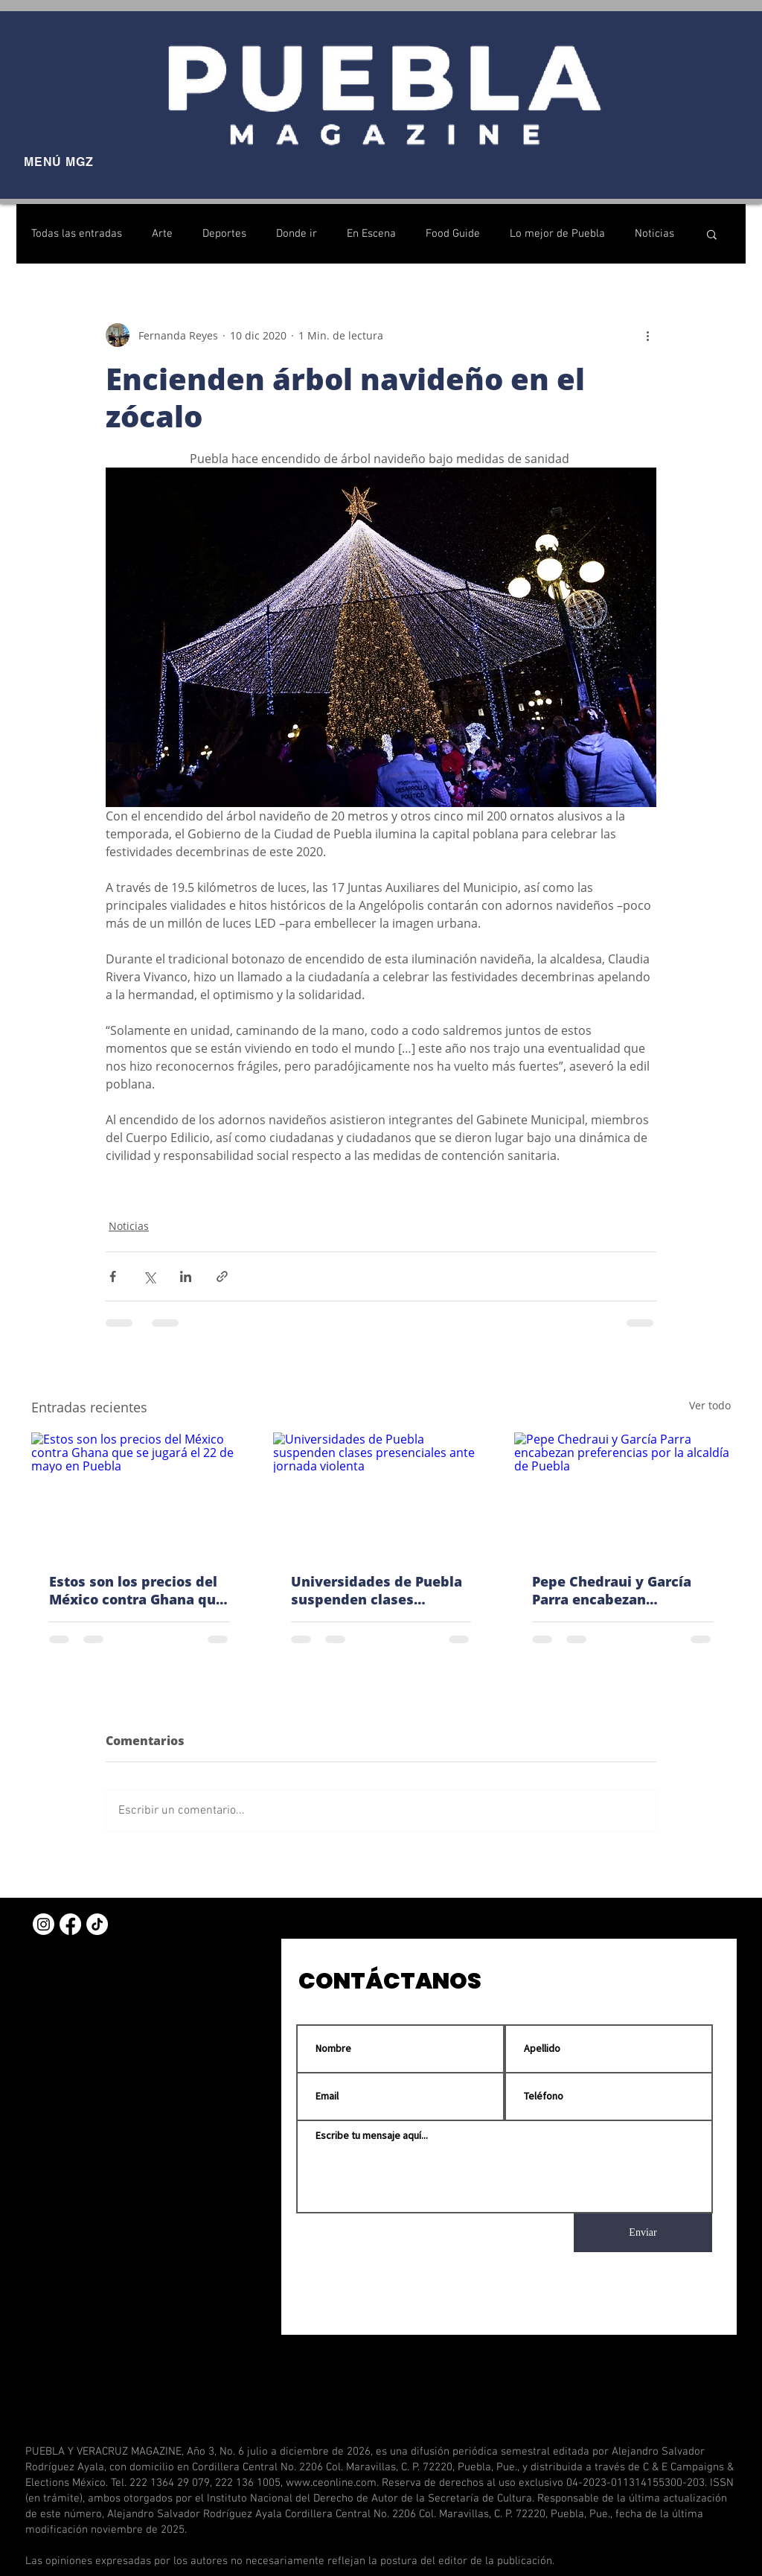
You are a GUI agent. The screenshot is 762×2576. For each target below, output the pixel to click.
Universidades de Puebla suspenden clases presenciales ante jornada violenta (380, 1590)
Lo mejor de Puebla (557, 233)
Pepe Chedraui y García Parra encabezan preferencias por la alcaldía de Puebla (611, 1590)
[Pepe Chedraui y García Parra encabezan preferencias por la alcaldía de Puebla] (622, 1493)
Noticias (654, 233)
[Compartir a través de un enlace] (222, 1276)
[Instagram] (43, 1924)
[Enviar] (643, 2232)
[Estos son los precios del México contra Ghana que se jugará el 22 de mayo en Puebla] (139, 1493)
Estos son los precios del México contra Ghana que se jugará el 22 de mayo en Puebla (136, 1590)
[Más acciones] (647, 335)
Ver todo (710, 1405)
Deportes (224, 233)
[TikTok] (97, 1924)
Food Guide (453, 233)
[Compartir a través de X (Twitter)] (149, 1276)
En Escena (371, 233)
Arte (162, 233)
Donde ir (296, 233)
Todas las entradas (76, 233)
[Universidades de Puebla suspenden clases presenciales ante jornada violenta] (381, 1493)
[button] (712, 234)
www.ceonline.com (331, 2483)
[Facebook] (70, 1924)
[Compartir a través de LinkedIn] (186, 1276)
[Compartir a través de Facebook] (113, 1276)
